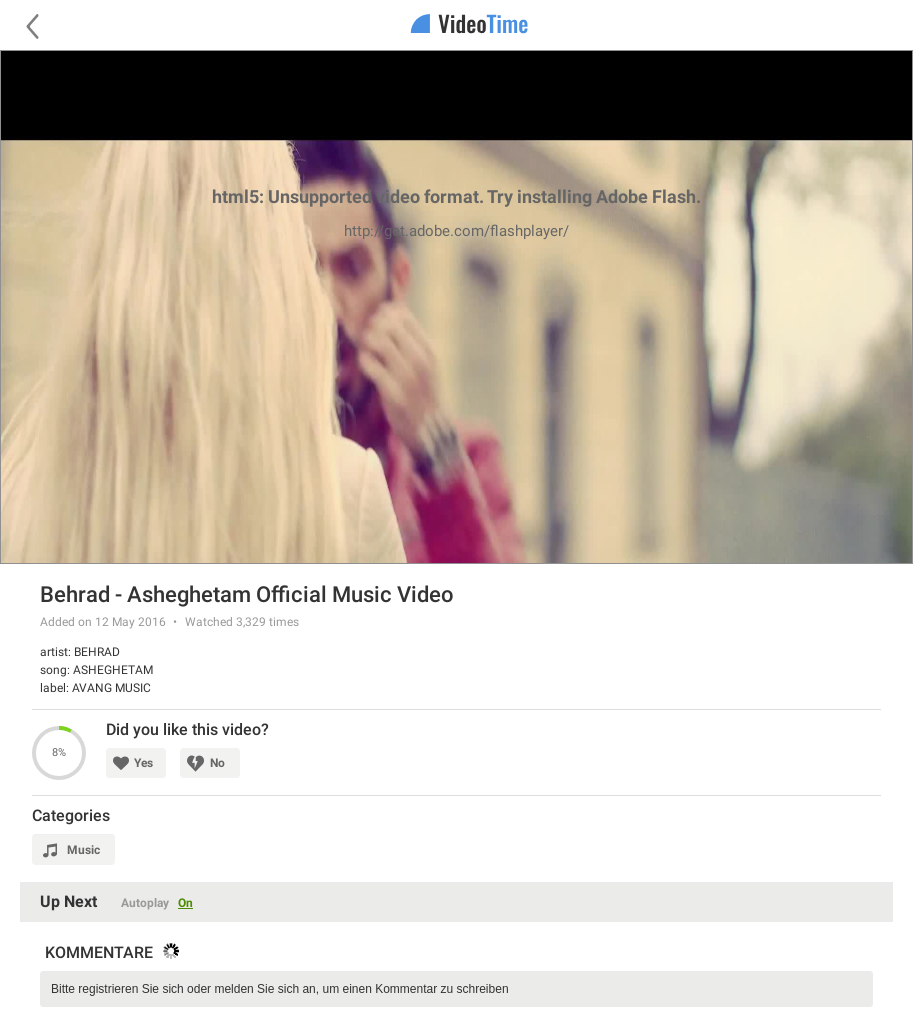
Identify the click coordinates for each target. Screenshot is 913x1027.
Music (83, 850)
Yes (143, 763)
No (217, 763)
